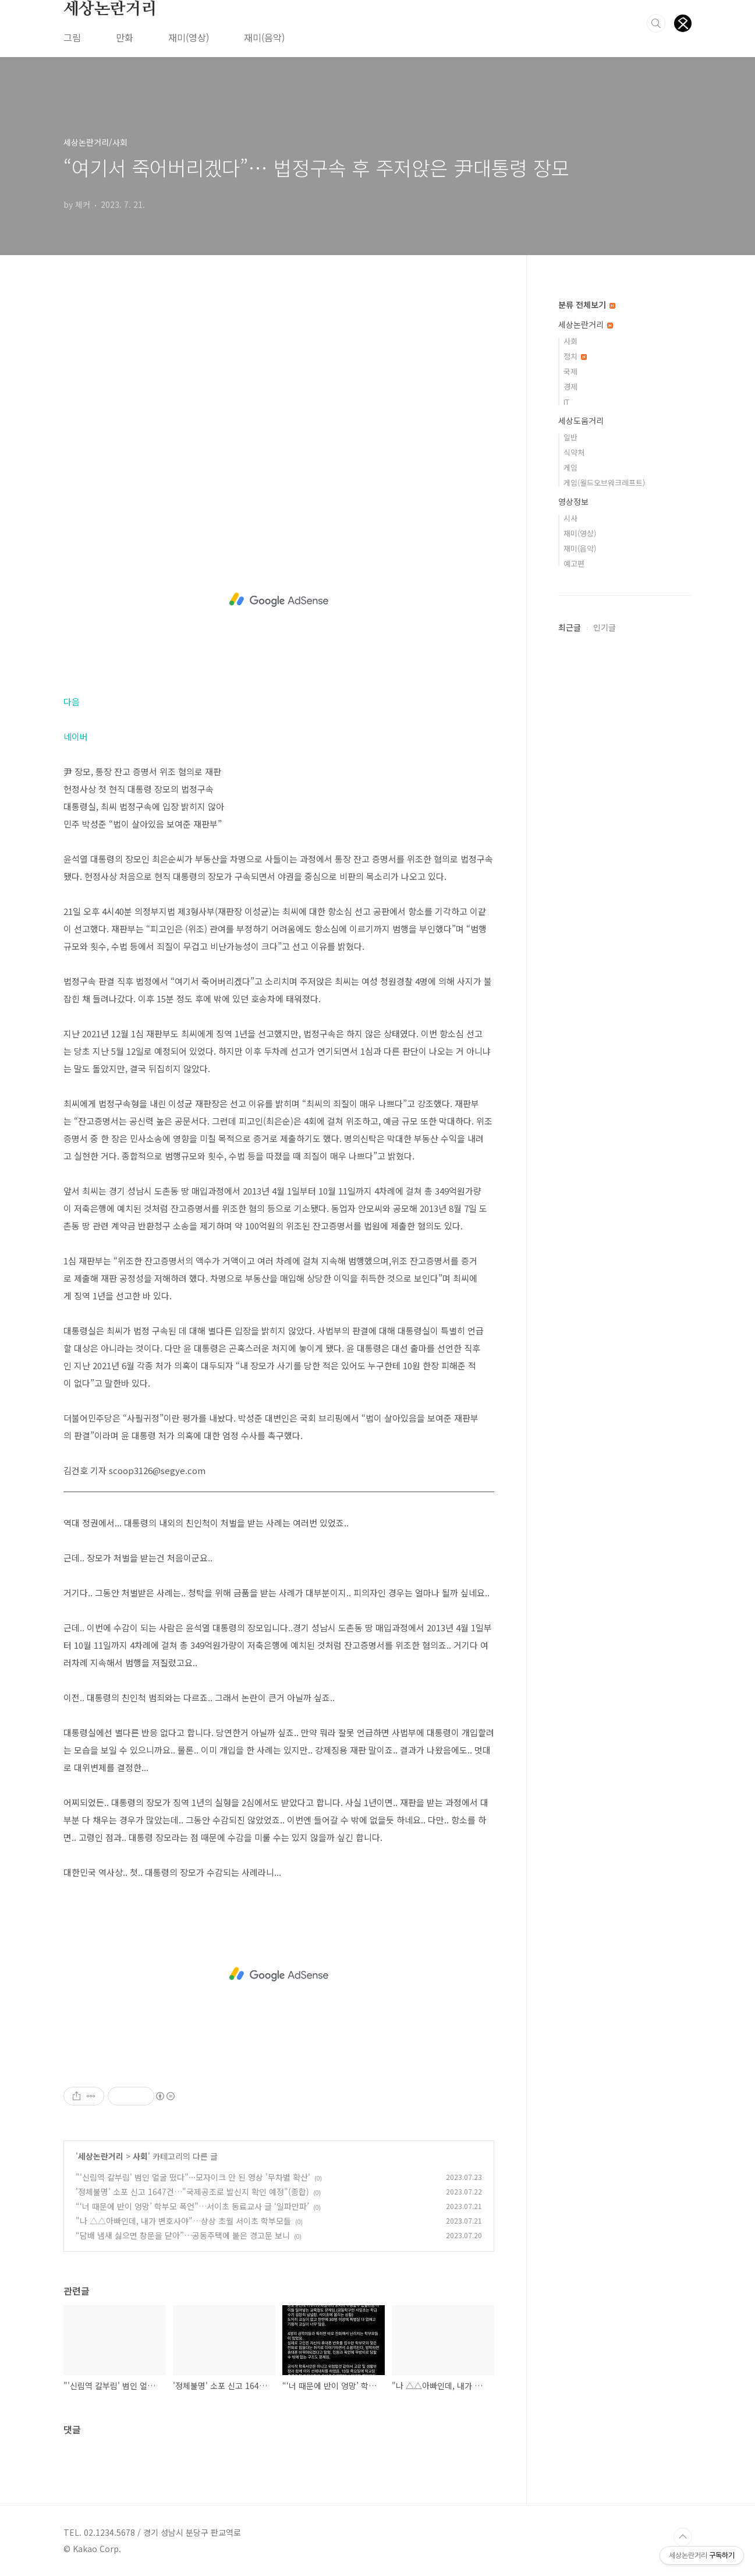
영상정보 (573, 501)
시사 (570, 518)
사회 (140, 2156)
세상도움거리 (581, 420)
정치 (575, 356)
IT (566, 401)
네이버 (75, 736)
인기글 (604, 627)
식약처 (573, 452)
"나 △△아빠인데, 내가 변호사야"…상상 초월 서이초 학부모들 (183, 2221)
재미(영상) (188, 37)
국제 (570, 371)
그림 (72, 37)
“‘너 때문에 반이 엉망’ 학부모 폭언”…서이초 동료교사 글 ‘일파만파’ (192, 2206)
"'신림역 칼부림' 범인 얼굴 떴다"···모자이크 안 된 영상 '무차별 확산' (193, 2177)
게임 (570, 467)
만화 (124, 37)
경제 (570, 386)
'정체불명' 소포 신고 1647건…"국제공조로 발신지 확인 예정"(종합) (192, 2191)
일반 (570, 437)
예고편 (573, 563)
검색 (656, 23)
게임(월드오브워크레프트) (604, 482)
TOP (683, 2537)
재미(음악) (264, 37)
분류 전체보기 (586, 304)
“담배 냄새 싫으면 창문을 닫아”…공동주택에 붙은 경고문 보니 (183, 2235)
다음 (71, 701)
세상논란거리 (110, 9)
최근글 (569, 627)
